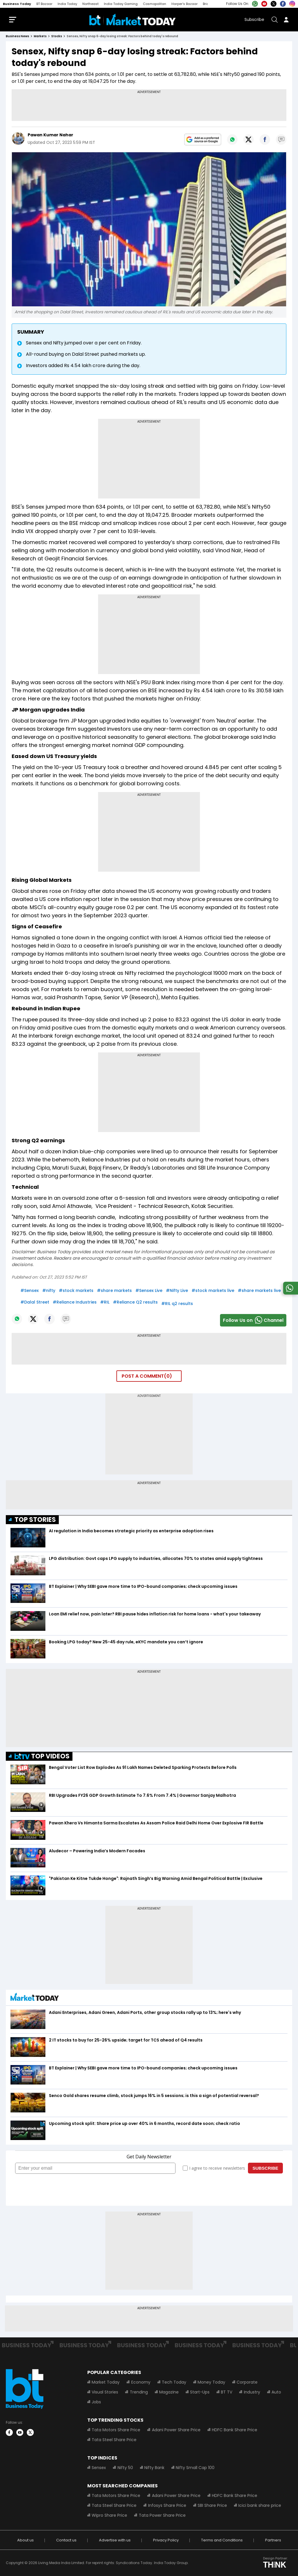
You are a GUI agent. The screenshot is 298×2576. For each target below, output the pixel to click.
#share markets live (259, 1290)
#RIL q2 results (177, 1303)
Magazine (168, 2392)
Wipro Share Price (109, 2515)
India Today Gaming (121, 3)
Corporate (246, 2382)
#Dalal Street (34, 1302)
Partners (273, 2540)
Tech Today (174, 2382)
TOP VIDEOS (42, 1756)
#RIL (104, 1302)
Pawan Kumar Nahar (50, 135)
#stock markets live (212, 1290)
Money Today (211, 2382)
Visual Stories (105, 2392)
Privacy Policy (166, 2540)
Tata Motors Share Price (116, 2430)
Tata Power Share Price (162, 2515)
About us (25, 2540)
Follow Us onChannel (253, 1320)
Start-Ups (199, 2392)
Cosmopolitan (154, 3)
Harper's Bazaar (184, 3)
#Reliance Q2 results (135, 1302)
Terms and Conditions (222, 2540)
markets (40, 36)
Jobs (96, 2402)
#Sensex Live (148, 1290)
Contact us (66, 2540)
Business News (17, 36)
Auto (276, 2392)
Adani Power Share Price (176, 2430)
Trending (139, 2392)
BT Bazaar (44, 3)
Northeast (90, 3)
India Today (67, 3)
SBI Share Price (212, 2505)
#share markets (114, 1290)
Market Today (106, 2382)
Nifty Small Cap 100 (194, 2467)
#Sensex (29, 1290)
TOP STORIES (35, 1520)
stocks (56, 36)
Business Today (17, 3)
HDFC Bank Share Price (234, 2430)
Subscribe (254, 19)
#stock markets (76, 1290)
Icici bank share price (259, 2505)
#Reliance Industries (75, 1302)
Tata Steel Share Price (114, 2440)
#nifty (48, 1290)
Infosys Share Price (167, 2505)
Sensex (99, 2467)
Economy (140, 2382)
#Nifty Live (177, 1290)
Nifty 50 (125, 2467)
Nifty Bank (154, 2467)
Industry (251, 2392)
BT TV (226, 2392)
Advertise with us (115, 2540)
